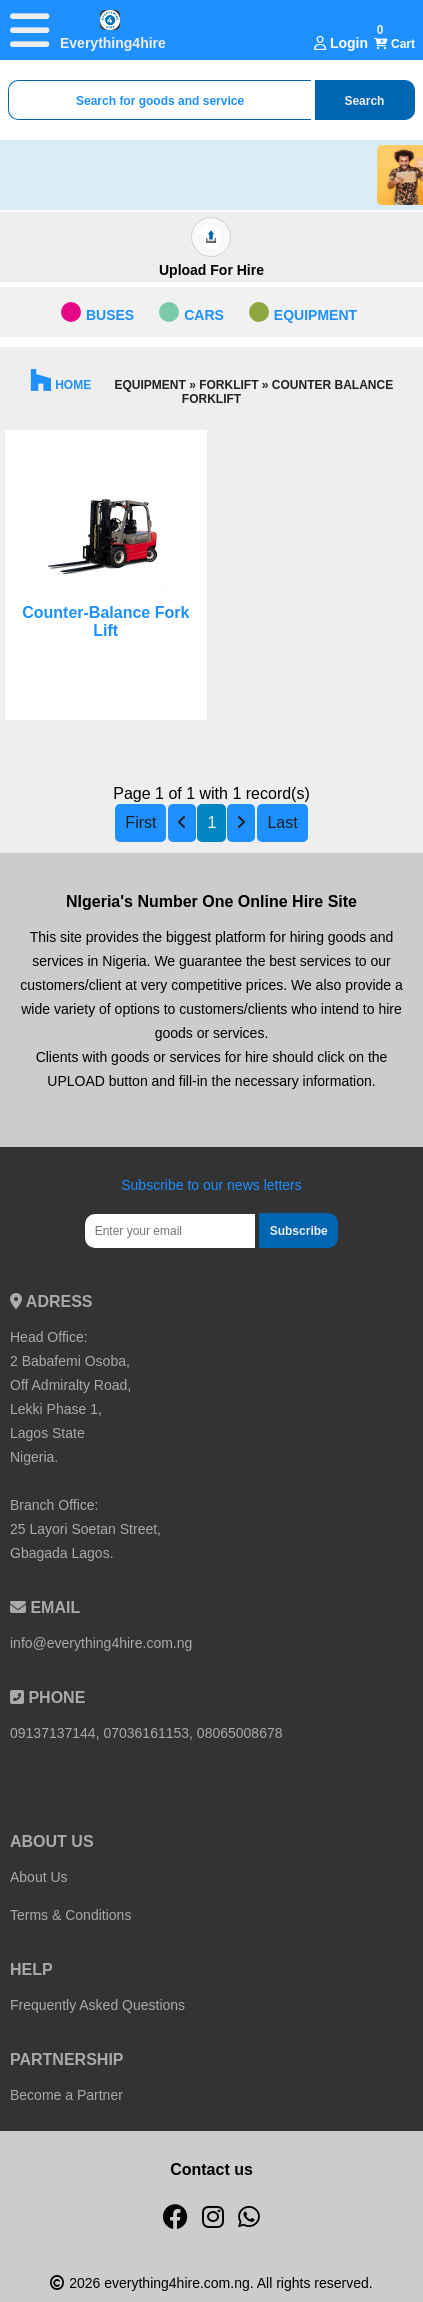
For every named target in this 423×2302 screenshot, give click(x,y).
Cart (394, 44)
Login (341, 43)
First (140, 822)
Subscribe (299, 1231)
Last (282, 822)
